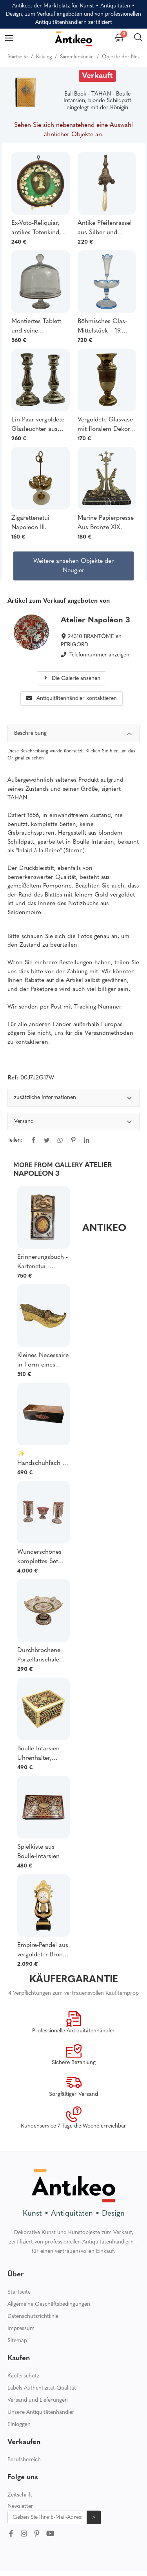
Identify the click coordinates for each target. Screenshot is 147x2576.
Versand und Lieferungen (37, 2400)
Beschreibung (73, 734)
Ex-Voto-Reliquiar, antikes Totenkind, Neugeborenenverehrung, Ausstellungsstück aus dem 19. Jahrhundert (40, 228)
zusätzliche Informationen (73, 1099)
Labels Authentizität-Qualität (41, 2388)
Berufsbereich (24, 2460)
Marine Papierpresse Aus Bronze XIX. (106, 523)
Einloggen (19, 2425)
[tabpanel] (73, 1124)
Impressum (20, 2329)
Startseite (19, 2292)
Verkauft (97, 76)
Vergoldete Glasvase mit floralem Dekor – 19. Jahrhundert (106, 425)
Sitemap (17, 2341)
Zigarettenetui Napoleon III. (30, 523)
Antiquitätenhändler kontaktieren (71, 698)
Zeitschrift (19, 2495)
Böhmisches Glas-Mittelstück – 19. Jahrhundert (102, 327)
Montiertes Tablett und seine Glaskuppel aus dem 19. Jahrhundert (39, 327)
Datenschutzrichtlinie (32, 2316)
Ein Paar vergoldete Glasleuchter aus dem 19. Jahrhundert (39, 425)
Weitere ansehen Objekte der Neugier (73, 566)
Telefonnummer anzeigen (99, 655)
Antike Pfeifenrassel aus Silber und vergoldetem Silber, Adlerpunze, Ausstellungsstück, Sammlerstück (105, 228)
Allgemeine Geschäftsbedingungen (48, 2304)
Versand (73, 1122)
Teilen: (14, 1140)
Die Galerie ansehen (71, 679)
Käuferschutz (23, 2376)
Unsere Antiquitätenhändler (40, 2412)
